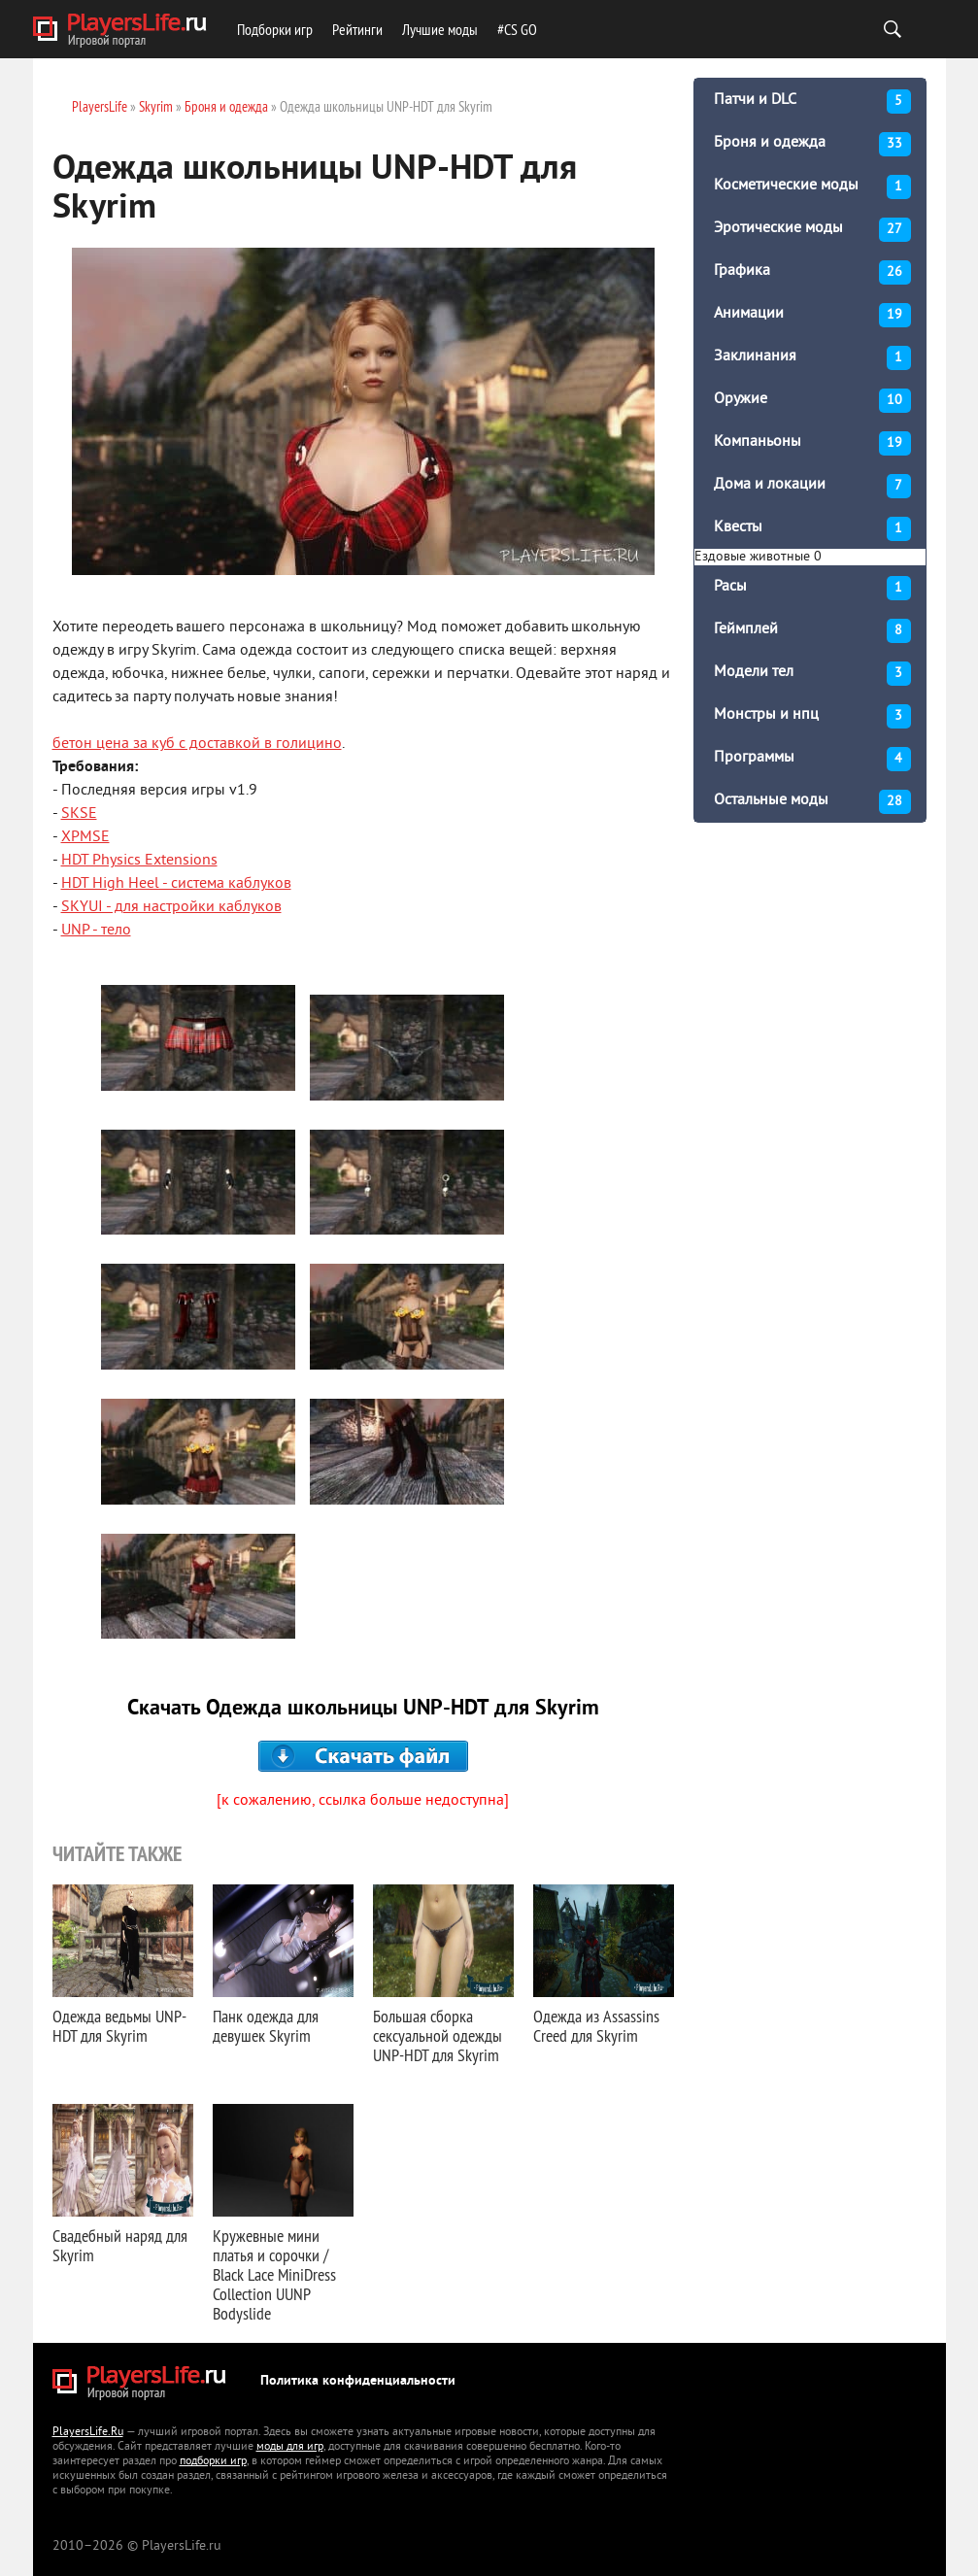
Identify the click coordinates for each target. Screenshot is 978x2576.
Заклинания (812, 358)
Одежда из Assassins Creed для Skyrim (596, 2026)
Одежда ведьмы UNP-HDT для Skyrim (119, 2026)
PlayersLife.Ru (87, 2432)
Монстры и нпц (812, 716)
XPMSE (85, 837)
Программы (812, 759)
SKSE (79, 814)
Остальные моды (812, 802)
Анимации (812, 315)
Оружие (812, 401)
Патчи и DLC (812, 101)
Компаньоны (812, 443)
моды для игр (289, 2447)
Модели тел (812, 673)
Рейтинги (357, 29)
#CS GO (517, 29)
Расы (812, 588)
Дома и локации (812, 486)
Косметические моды (812, 187)
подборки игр (213, 2462)
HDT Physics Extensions (139, 860)
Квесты (812, 529)
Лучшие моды (440, 29)
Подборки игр (275, 29)
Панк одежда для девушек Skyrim (266, 2026)
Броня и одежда (812, 144)
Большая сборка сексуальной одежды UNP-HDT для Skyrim (437, 2035)
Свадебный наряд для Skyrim (119, 2245)
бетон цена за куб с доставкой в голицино (197, 744)
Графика (812, 272)
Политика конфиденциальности (357, 2381)
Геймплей (812, 631)
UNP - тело (96, 930)
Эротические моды (812, 230)
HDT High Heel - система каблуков (176, 884)
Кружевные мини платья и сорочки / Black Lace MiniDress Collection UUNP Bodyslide (274, 2274)
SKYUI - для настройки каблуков (171, 907)
